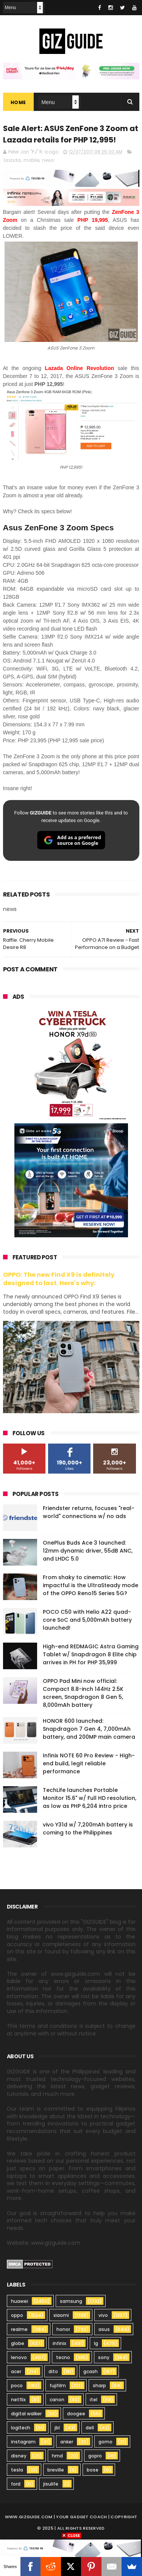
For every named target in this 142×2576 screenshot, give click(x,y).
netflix (18, 2399)
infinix (59, 2343)
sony (103, 2357)
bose (92, 2470)
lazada (12, 160)
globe (17, 2343)
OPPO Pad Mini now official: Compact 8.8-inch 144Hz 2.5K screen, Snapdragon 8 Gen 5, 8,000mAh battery (83, 1693)
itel (93, 2399)
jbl (57, 2427)
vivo (103, 2315)
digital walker (26, 2413)
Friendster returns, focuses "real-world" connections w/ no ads (88, 1512)
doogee (76, 2413)
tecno (63, 2357)
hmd (57, 2456)
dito (53, 2371)
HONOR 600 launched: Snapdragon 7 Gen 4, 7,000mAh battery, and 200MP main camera (89, 1729)
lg (96, 2343)
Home (18, 103)
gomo (105, 2441)
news (48, 160)
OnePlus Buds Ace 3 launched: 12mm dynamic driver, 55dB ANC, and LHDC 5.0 (88, 1550)
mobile (31, 160)
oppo (17, 2315)
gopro (95, 2456)
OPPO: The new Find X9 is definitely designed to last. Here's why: (58, 1279)
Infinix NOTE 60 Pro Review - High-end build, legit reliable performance (89, 1763)
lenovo (19, 2357)
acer (16, 2371)
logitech (20, 2427)
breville (55, 2470)
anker (66, 2441)
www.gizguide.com (29, 2517)
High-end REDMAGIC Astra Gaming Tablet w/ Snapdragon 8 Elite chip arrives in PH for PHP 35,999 (91, 1654)
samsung (71, 2301)
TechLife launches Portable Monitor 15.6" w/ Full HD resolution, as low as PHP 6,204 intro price (89, 1798)
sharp (99, 2385)
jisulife (50, 2484)
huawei (19, 2301)
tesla (17, 2470)
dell (90, 2427)
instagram (23, 2441)
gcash (90, 2371)
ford (15, 2484)
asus (104, 2329)
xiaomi (61, 2315)
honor (63, 2329)
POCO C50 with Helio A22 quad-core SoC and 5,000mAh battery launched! (87, 1620)
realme (19, 2329)
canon (57, 2399)
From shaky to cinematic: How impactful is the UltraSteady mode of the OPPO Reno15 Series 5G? (90, 1585)
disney (19, 2456)
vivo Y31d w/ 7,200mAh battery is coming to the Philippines (88, 1828)
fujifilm (58, 2385)
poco (17, 2385)
